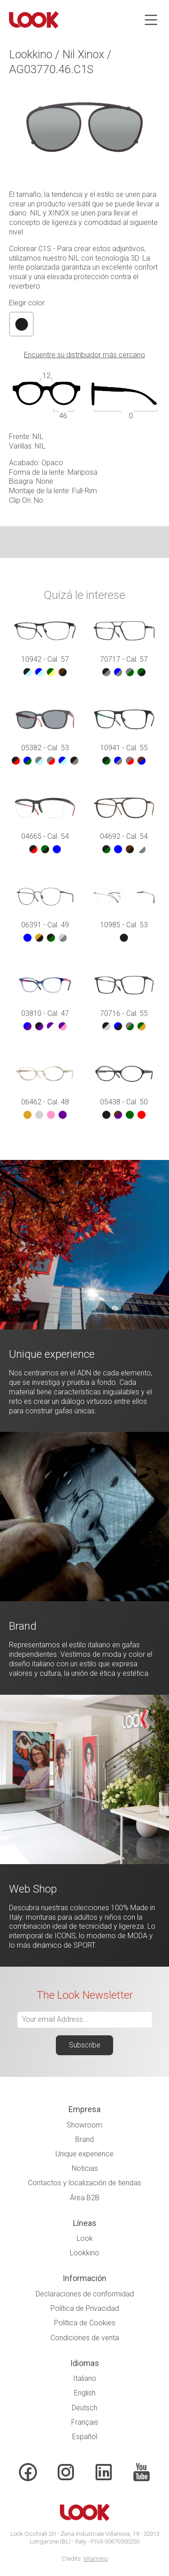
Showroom (84, 2125)
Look (85, 2238)
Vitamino (95, 2558)
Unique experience (84, 2154)
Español (84, 2436)
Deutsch (84, 2407)
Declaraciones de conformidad (85, 2294)
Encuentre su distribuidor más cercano (84, 355)
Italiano (84, 2378)
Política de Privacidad (84, 2308)
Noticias (85, 2168)
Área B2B (85, 2197)
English (85, 2393)
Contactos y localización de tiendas (84, 2183)
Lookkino (84, 2253)
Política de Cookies (84, 2323)
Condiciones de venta (84, 2337)
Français (84, 2422)
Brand (84, 2139)
